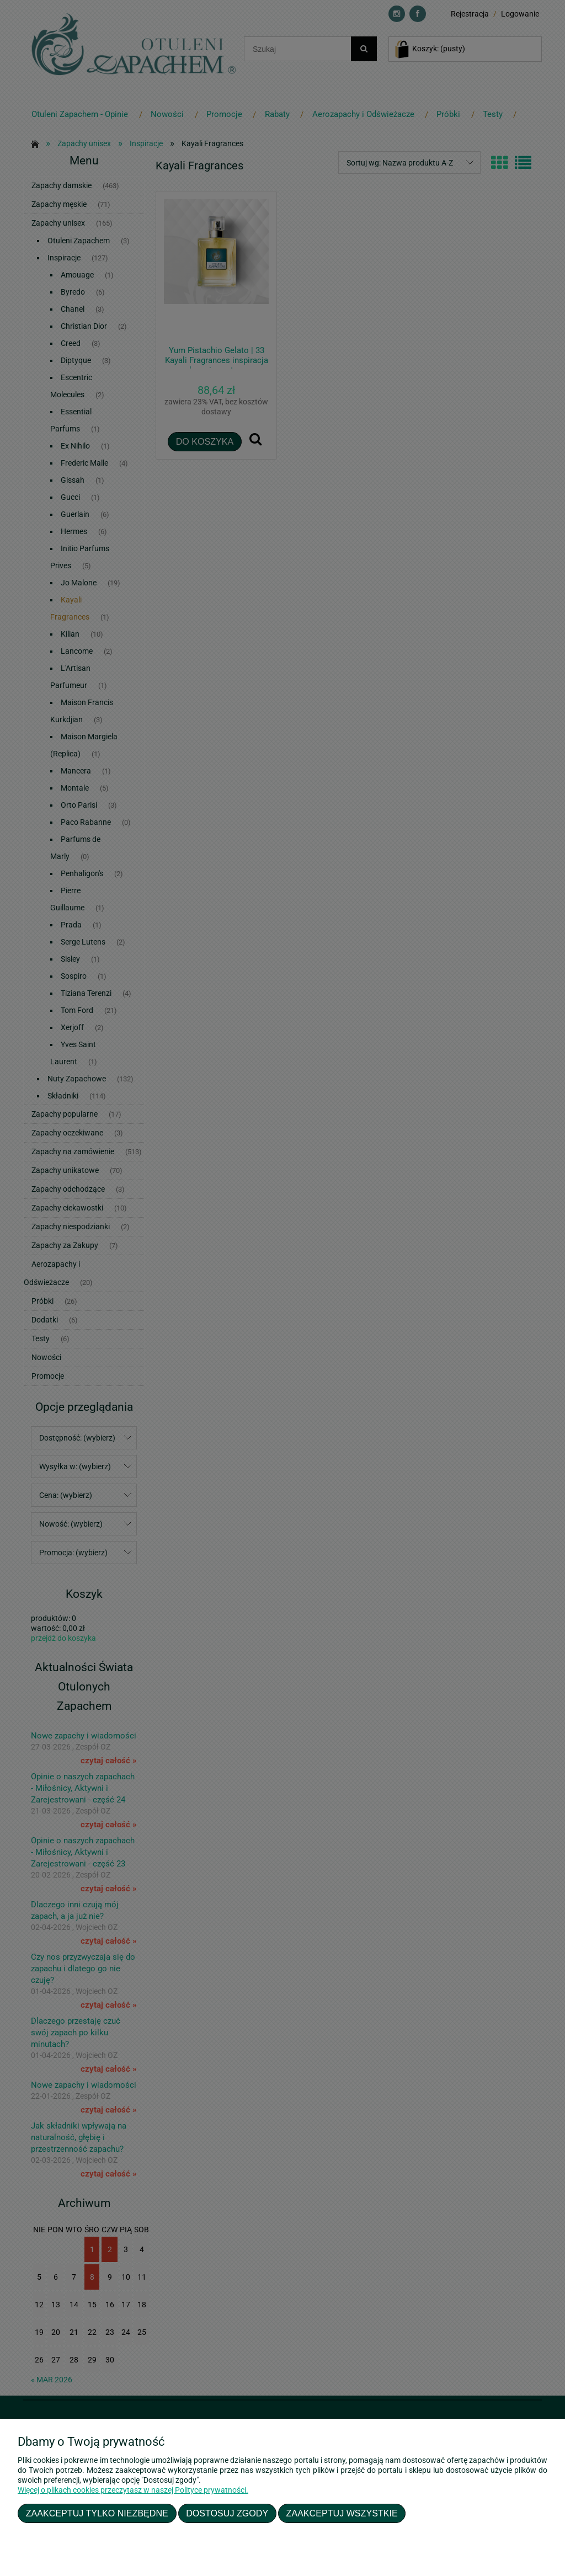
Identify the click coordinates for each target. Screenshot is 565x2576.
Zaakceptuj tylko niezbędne (97, 2513)
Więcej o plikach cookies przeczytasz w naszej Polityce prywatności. (133, 2490)
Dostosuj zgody (227, 2513)
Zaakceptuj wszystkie (342, 2513)
